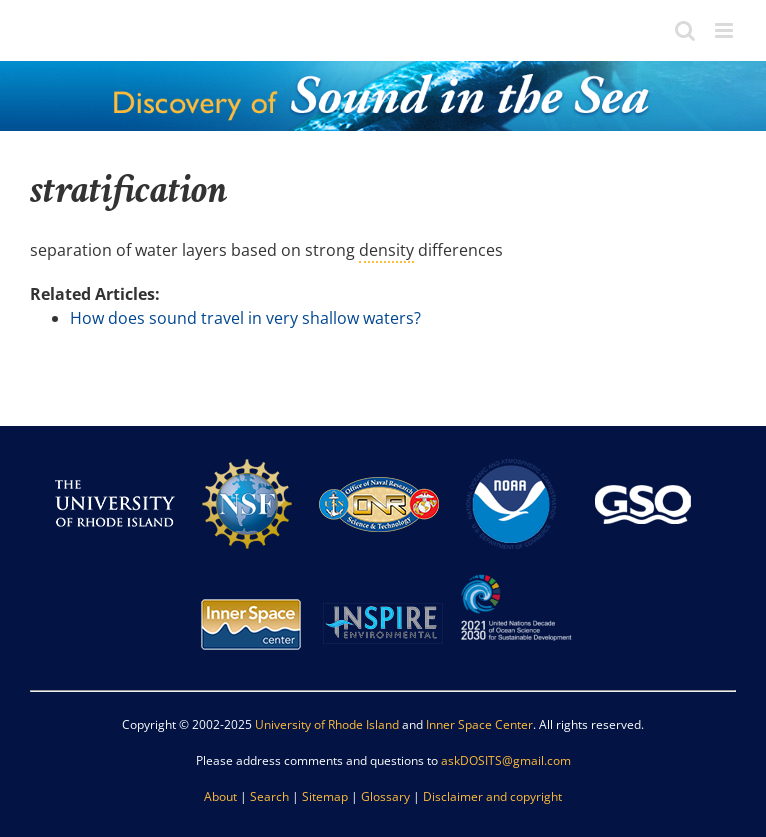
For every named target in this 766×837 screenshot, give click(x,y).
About (220, 796)
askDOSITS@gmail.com (506, 760)
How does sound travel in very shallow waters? (245, 318)
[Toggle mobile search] (685, 30)
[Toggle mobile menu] (725, 30)
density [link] (386, 250)
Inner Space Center (479, 724)
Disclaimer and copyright (492, 796)
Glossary (385, 796)
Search (269, 796)
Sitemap (325, 796)
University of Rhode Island (327, 724)
